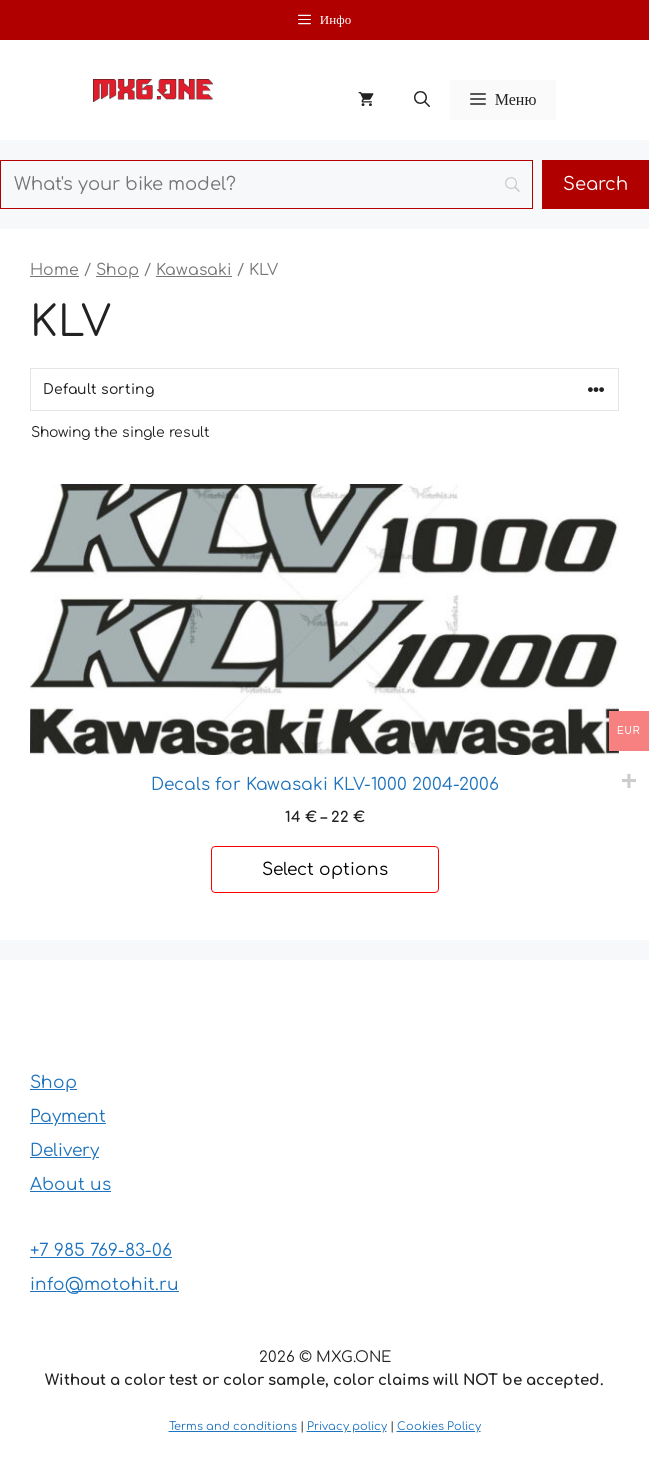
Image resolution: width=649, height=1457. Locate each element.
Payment (68, 1116)
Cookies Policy (439, 1426)
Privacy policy (347, 1426)
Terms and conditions (233, 1426)
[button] (422, 100)
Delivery (64, 1150)
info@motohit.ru (104, 1284)
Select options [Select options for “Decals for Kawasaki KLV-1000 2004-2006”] (325, 869)
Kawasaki (194, 270)
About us (70, 1184)
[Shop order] (324, 389)
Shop (117, 270)
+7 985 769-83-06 (101, 1250)
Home (54, 270)
